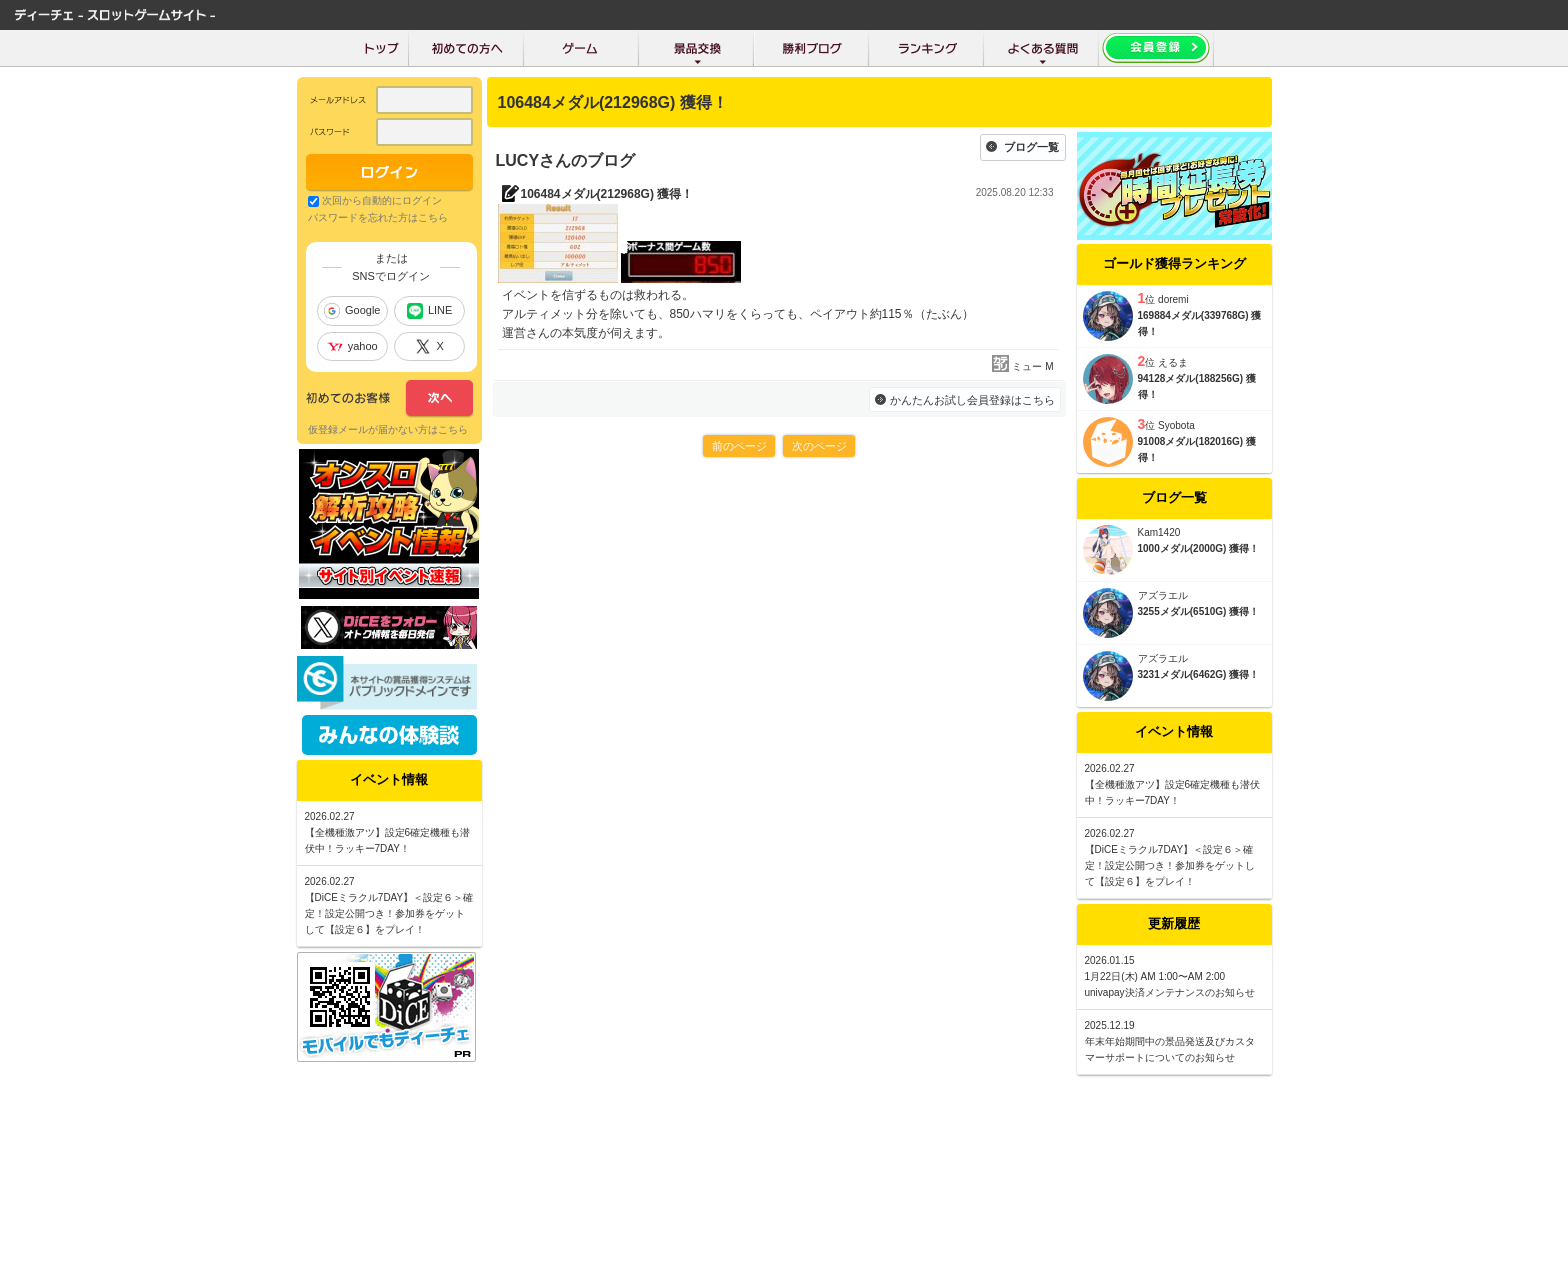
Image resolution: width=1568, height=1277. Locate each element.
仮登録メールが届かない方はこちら (388, 429)
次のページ (819, 446)
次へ (389, 399)
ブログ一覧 (1031, 147)
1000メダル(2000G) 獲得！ (1199, 548)
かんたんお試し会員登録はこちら (972, 400)
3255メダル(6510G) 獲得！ (1199, 611)
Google (352, 311)
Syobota (1176, 425)
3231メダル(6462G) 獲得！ (1199, 674)
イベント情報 (1174, 731)
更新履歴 (1174, 923)
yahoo (352, 346)
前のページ (739, 446)
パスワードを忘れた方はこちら (378, 217)
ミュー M (1032, 366)
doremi (1173, 299)
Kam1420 (1159, 532)
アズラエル (1163, 595)
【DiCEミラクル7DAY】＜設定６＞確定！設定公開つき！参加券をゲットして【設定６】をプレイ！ (1170, 865)
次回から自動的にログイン (382, 200)
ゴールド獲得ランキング (1174, 263)
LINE (429, 311)
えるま (1173, 362)
